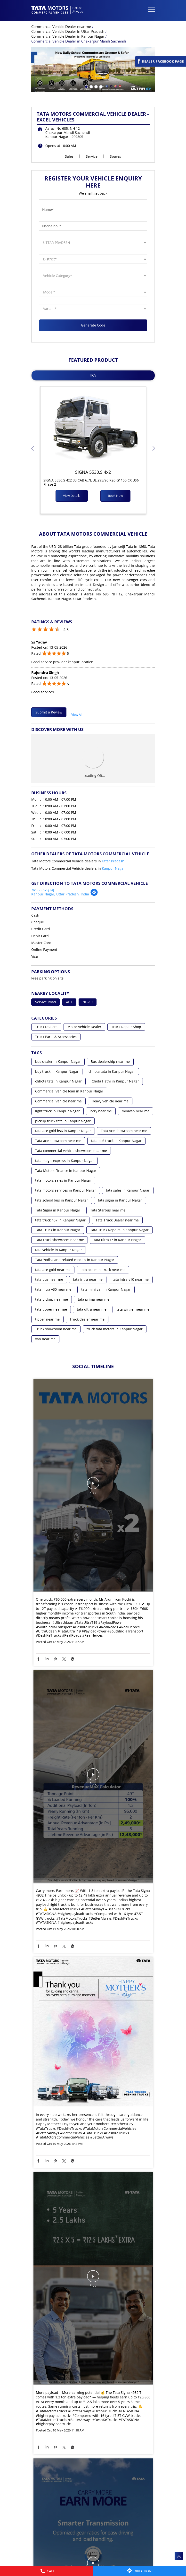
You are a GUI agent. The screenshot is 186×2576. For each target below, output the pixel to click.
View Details (71, 495)
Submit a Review (48, 712)
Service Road (45, 1002)
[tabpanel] (93, 69)
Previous (32, 449)
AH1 (69, 1002)
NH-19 (87, 1002)
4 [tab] (100, 86)
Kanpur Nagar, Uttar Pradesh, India (60, 894)
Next (153, 449)
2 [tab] (90, 86)
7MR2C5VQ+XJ (42, 889)
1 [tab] (86, 86)
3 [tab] (95, 86)
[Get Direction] (94, 895)
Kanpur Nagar (113, 868)
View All (76, 713)
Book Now (115, 495)
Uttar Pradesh (113, 861)
